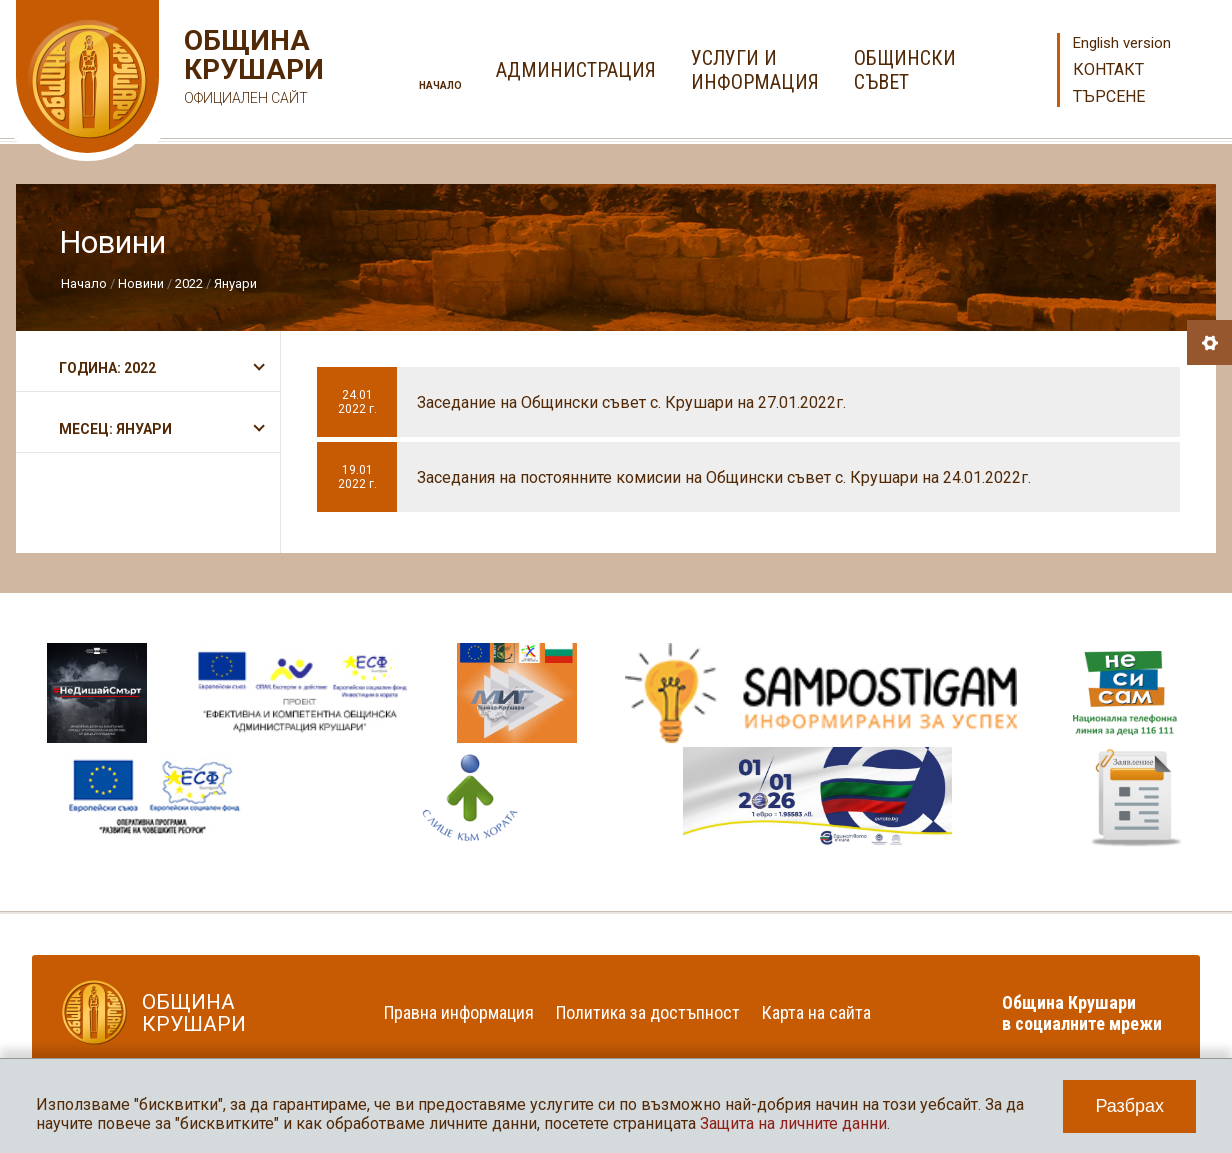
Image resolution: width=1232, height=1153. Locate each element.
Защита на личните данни (793, 1123)
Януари (235, 283)
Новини (141, 283)
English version (1122, 43)
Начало (440, 85)
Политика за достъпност (648, 1012)
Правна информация (459, 1012)
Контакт (1108, 69)
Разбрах (1129, 1106)
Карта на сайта (816, 1012)
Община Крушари (251, 69)
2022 (189, 283)
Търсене (1109, 96)
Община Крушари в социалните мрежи (1082, 1013)
